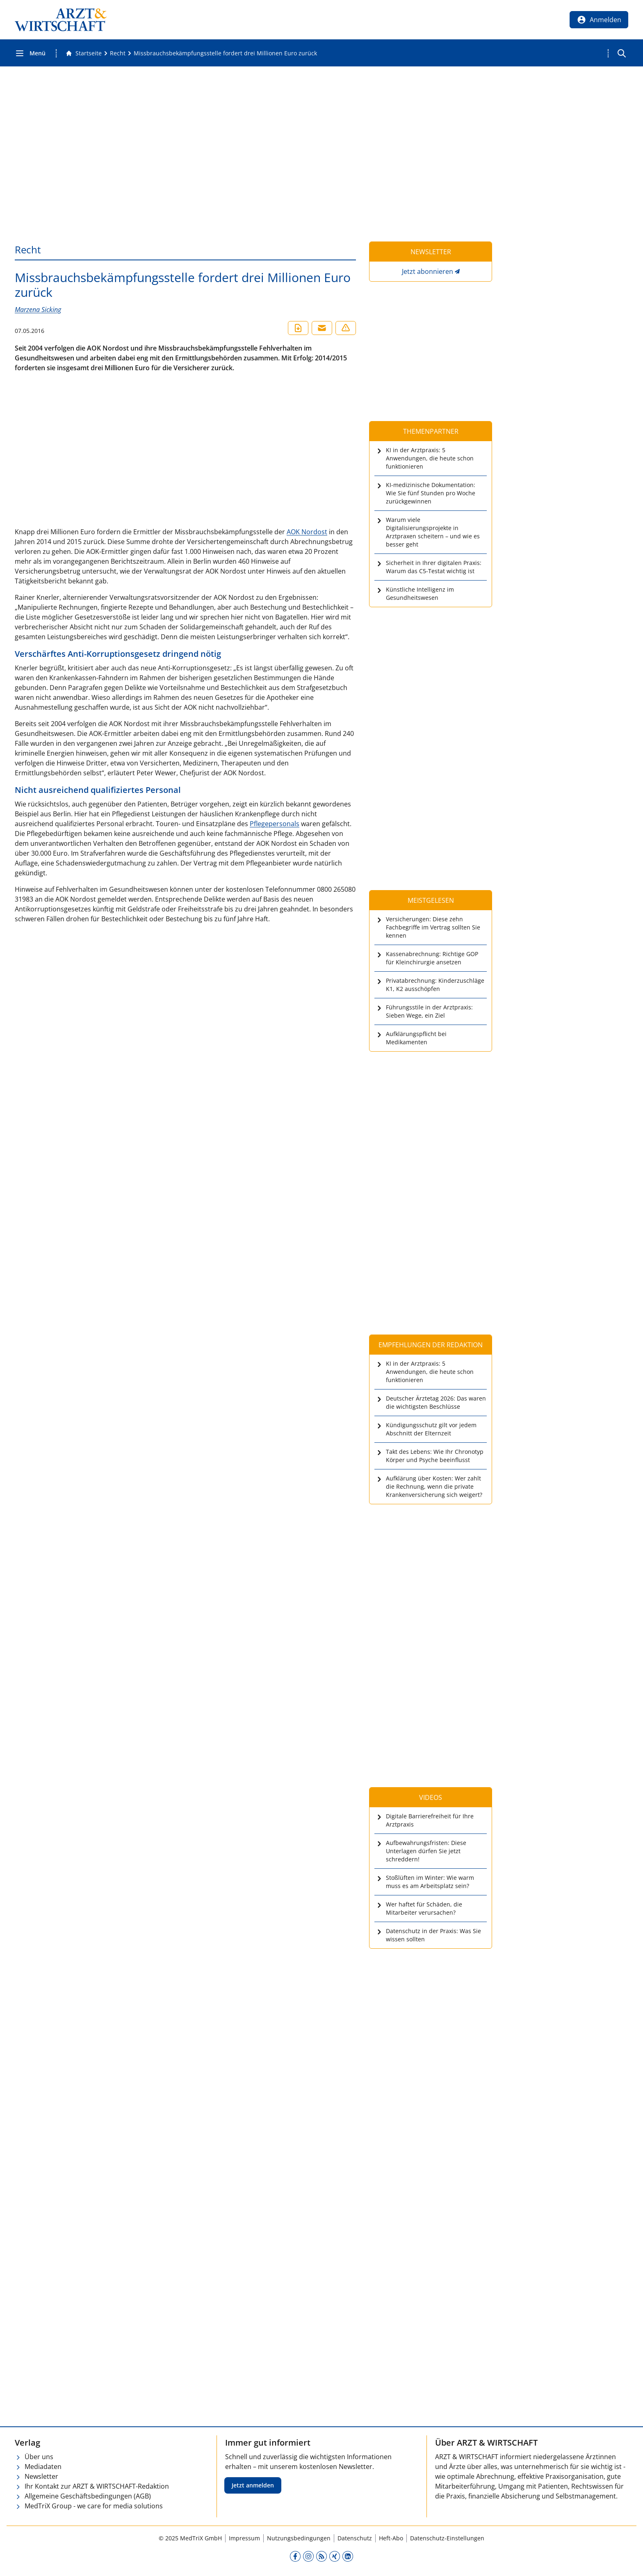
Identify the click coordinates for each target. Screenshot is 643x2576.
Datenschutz (354, 2538)
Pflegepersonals (274, 823)
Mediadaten (43, 2466)
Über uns (39, 2456)
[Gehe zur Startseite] (84, 53)
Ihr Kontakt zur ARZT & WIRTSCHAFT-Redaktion (97, 2486)
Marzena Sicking (38, 309)
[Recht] (117, 53)
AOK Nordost (307, 531)
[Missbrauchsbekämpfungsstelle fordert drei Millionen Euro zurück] (225, 53)
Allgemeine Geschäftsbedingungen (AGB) (88, 2496)
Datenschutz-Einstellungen (447, 2538)
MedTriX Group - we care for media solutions (94, 2505)
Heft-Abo (391, 2538)
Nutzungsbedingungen (299, 2538)
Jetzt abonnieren (427, 271)
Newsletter (41, 2476)
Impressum (244, 2538)
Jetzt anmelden (253, 2485)
